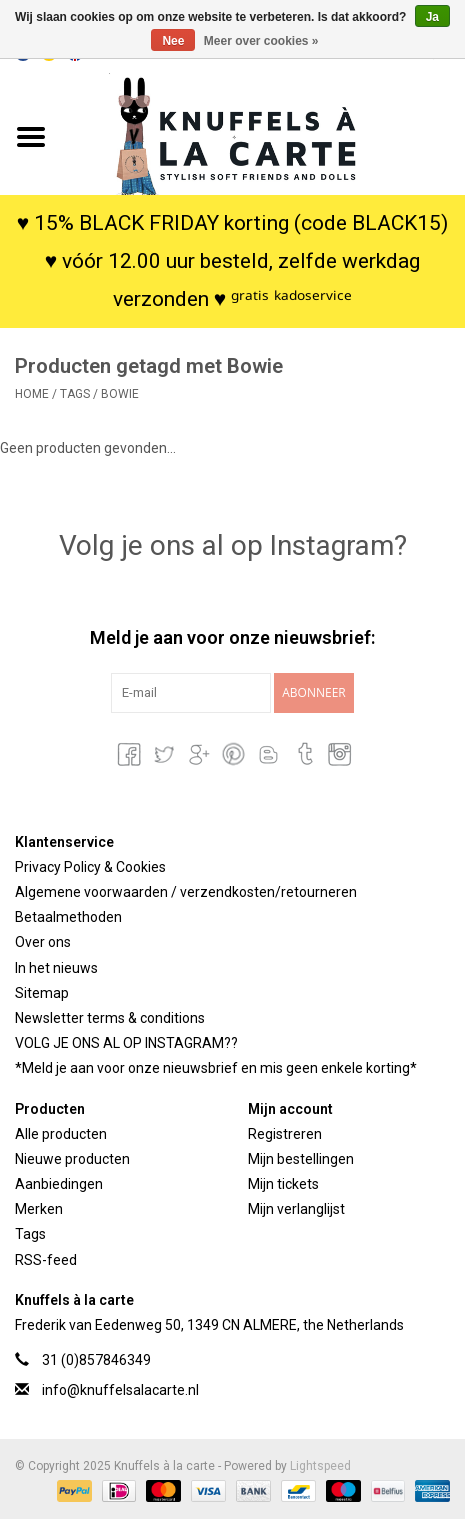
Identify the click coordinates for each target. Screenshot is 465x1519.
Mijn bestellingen (301, 1159)
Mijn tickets (283, 1184)
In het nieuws (56, 968)
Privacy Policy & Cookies (90, 867)
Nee (173, 41)
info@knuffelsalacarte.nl (120, 1390)
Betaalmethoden (68, 917)
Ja (432, 17)
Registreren (285, 1134)
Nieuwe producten (72, 1159)
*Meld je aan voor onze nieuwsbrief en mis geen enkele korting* (216, 1068)
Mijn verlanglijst (296, 1209)
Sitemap (42, 993)
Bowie (120, 394)
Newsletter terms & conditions (110, 1018)
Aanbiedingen (59, 1184)
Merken (39, 1209)
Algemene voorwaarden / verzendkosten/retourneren (186, 892)
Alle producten (61, 1134)
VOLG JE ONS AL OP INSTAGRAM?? (126, 1043)
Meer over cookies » (261, 41)
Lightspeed (320, 1466)
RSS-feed (46, 1260)
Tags (75, 394)
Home (32, 394)
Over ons (43, 942)
